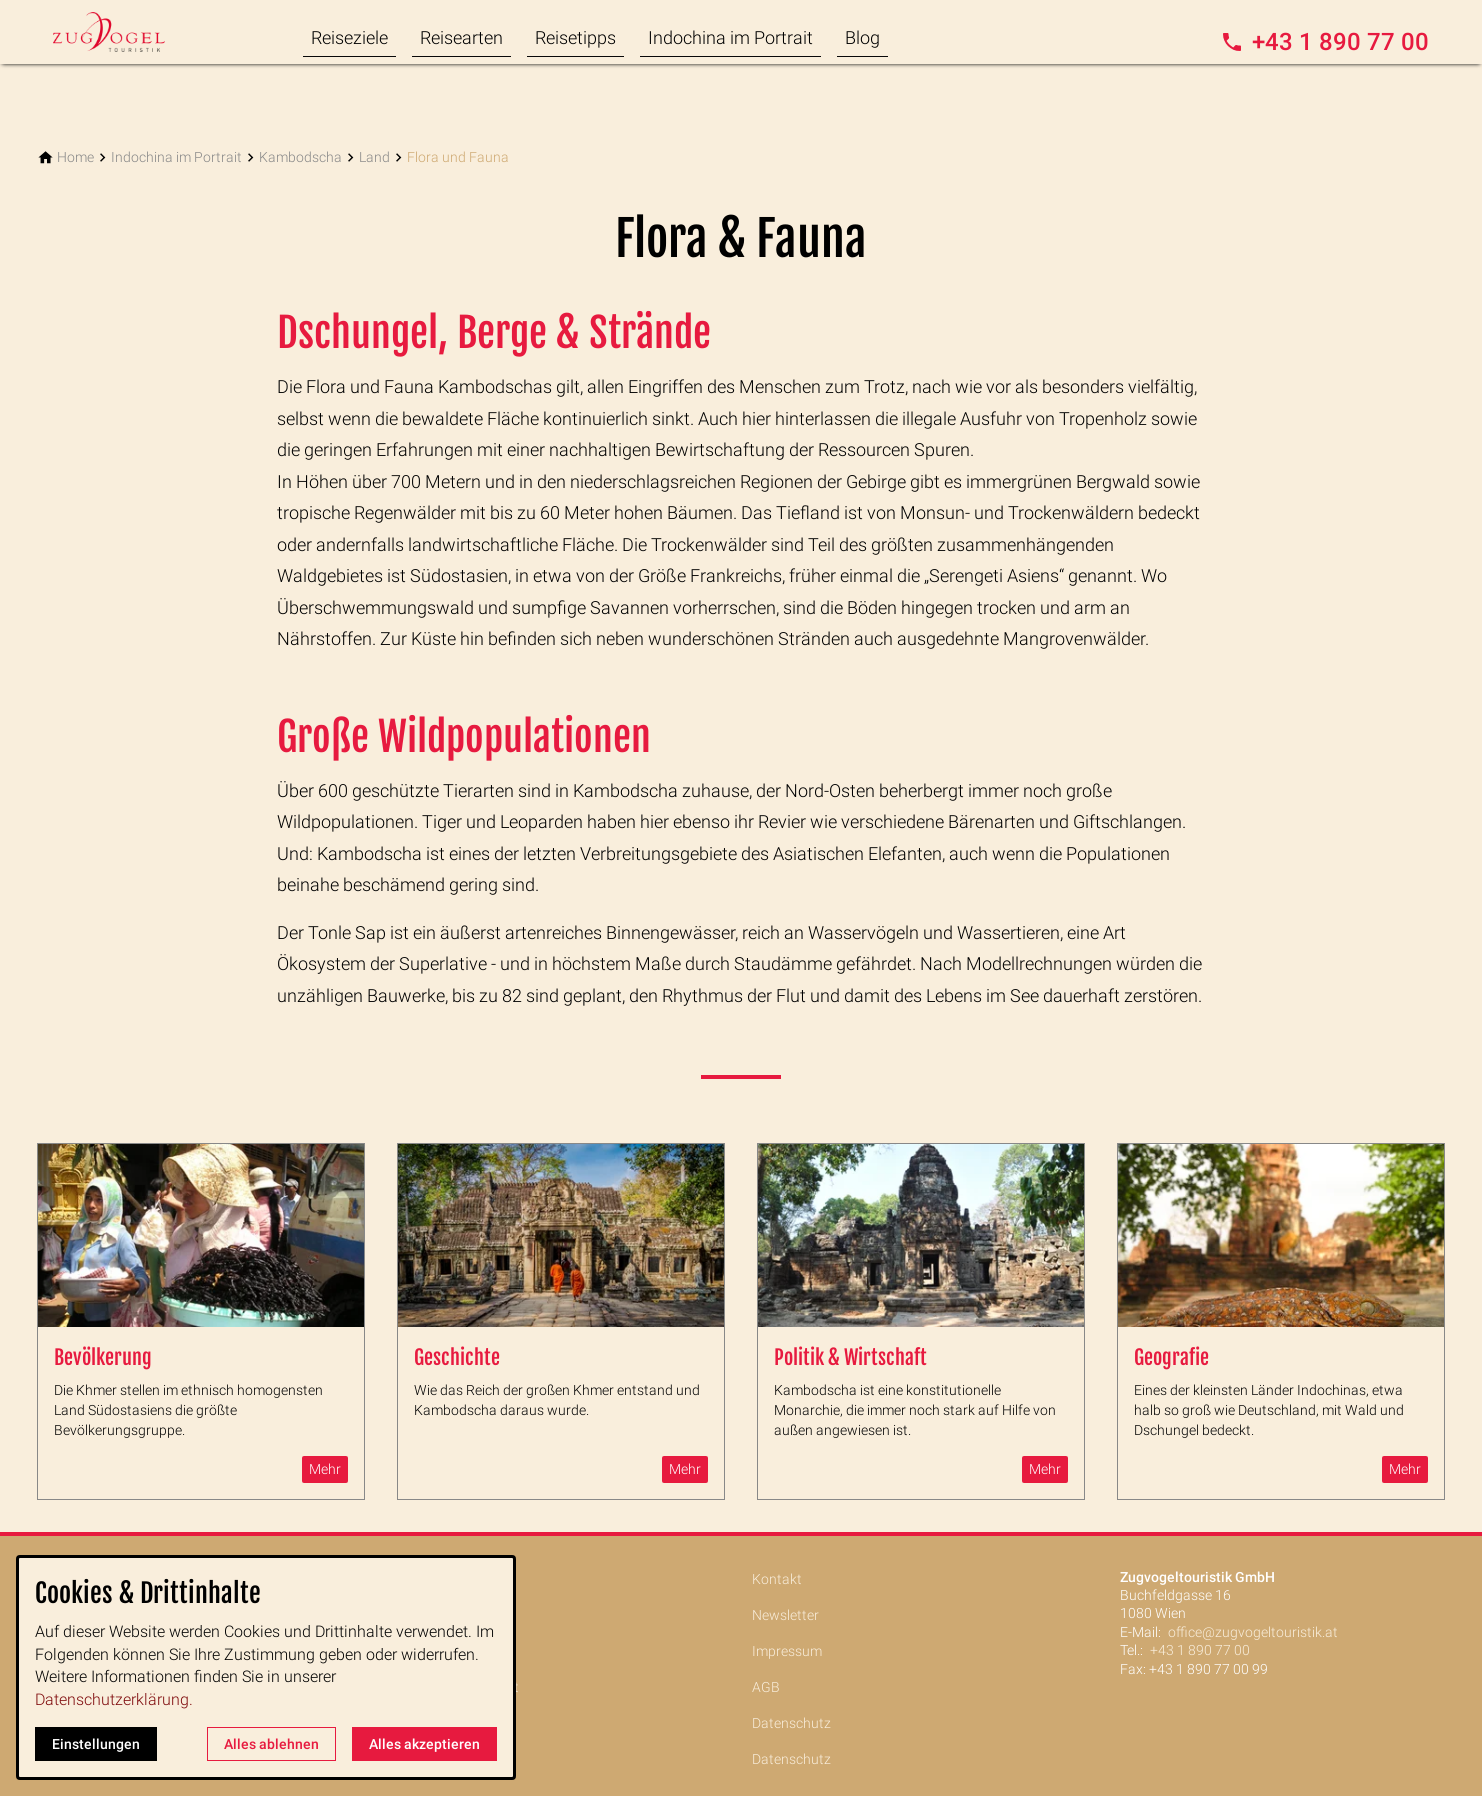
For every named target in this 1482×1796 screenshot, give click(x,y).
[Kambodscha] (300, 157)
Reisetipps (575, 37)
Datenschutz (791, 1723)
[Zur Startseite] (133, 32)
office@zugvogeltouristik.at (1253, 1632)
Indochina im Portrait (730, 37)
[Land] (374, 157)
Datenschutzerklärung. (114, 1699)
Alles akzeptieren (424, 1744)
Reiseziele (349, 37)
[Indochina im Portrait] (176, 157)
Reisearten (461, 37)
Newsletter (785, 1615)
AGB (766, 1687)
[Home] (75, 157)
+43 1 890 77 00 (1200, 1650)
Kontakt (777, 1579)
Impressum (787, 1651)
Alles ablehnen (271, 1744)
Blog (862, 37)
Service (410, 1723)
